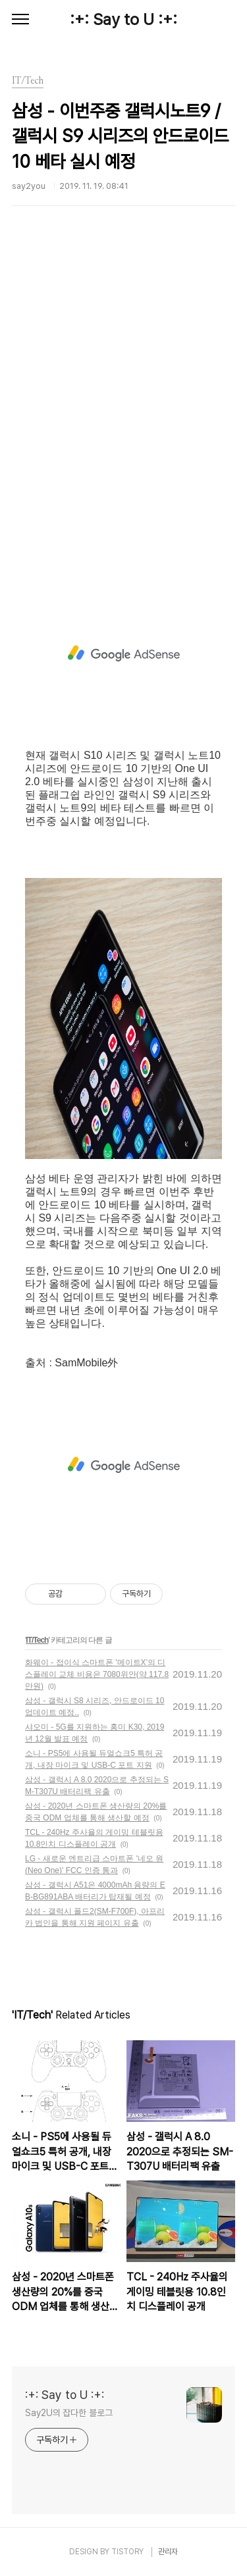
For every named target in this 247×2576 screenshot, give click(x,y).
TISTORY (127, 2551)
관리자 (168, 2551)
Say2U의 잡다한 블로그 (69, 2413)
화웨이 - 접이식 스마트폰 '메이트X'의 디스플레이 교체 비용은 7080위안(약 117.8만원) (97, 1674)
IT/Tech (37, 1640)
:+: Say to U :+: (123, 19)
